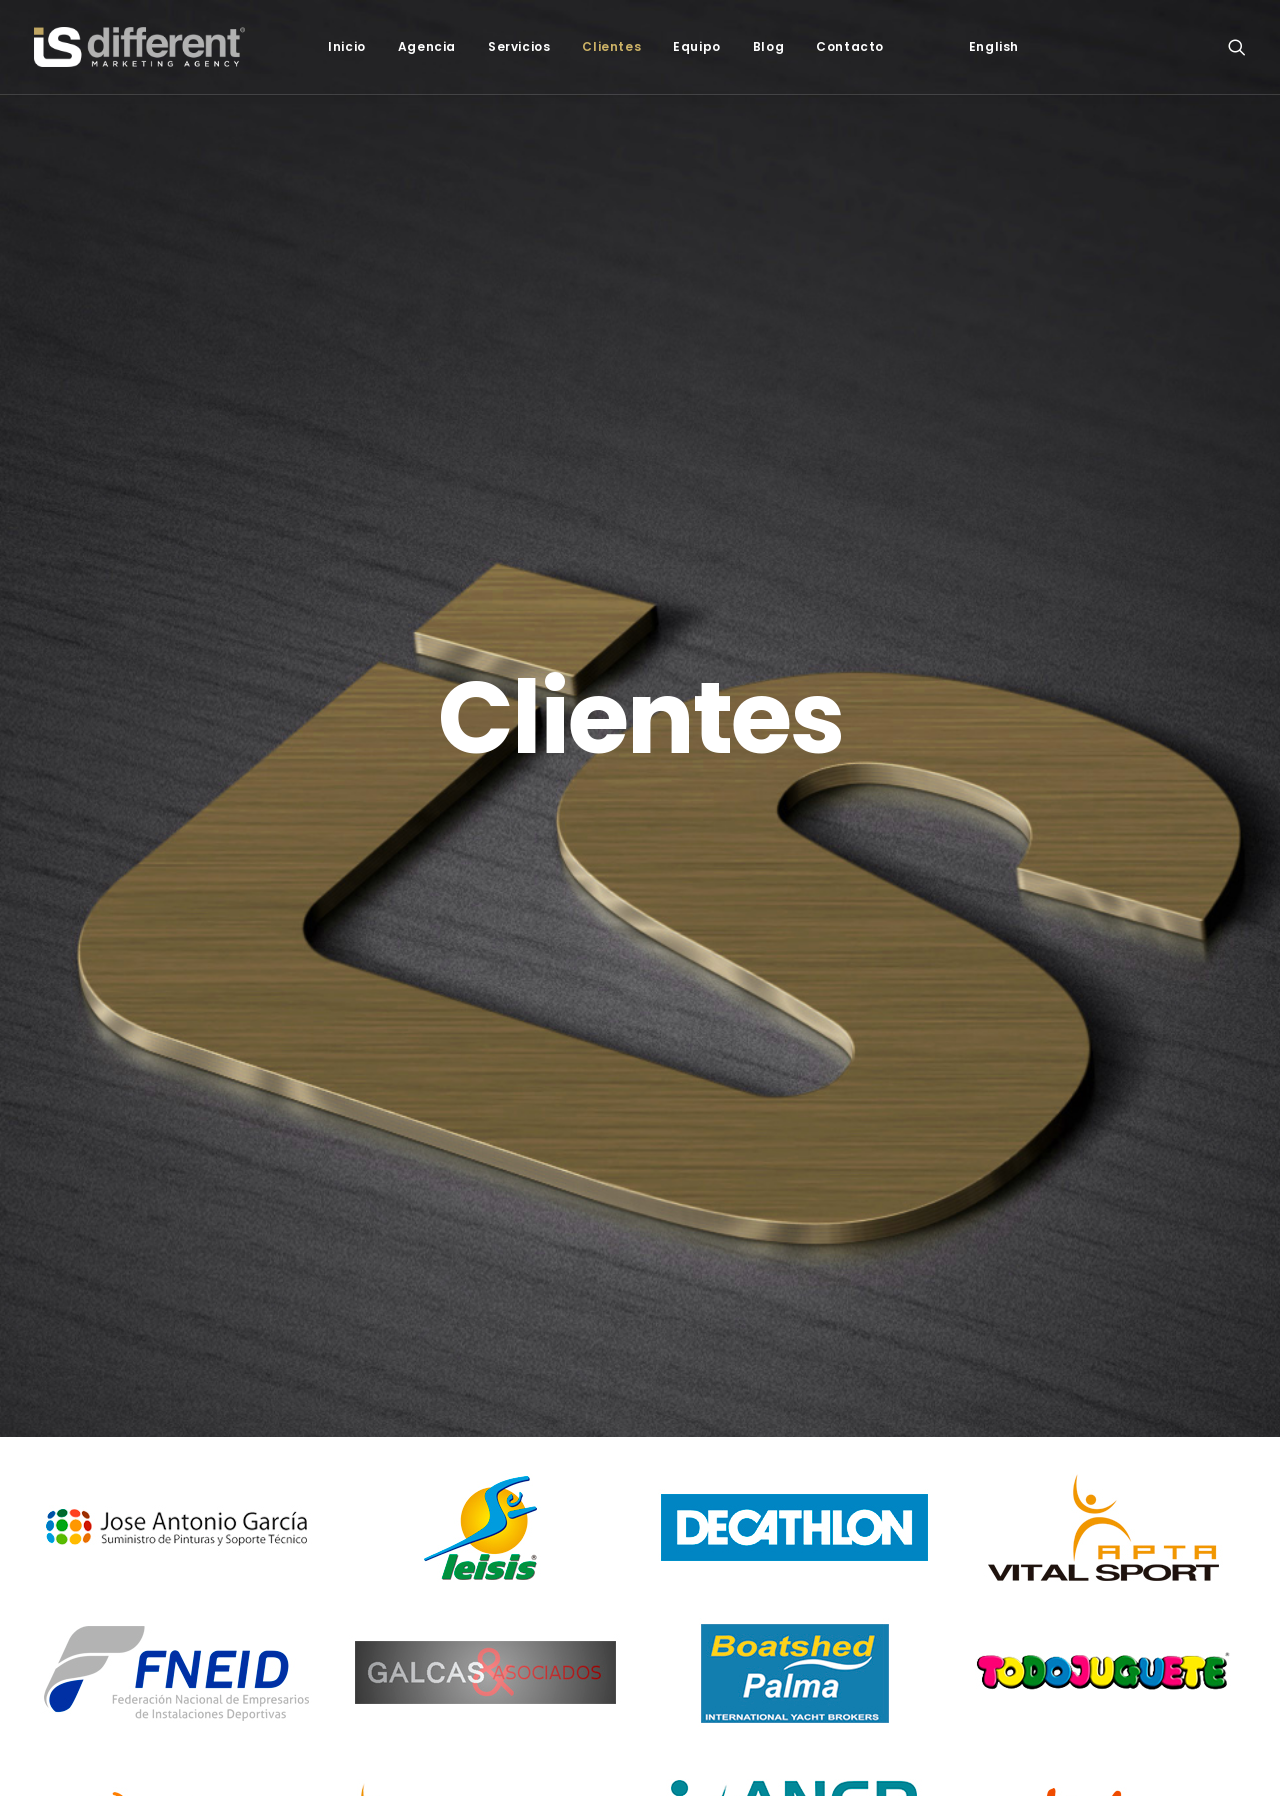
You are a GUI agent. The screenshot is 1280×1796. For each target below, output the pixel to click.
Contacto (850, 46)
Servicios (519, 46)
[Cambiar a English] (994, 47)
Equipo (697, 46)
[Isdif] (139, 47)
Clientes (611, 46)
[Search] (1237, 47)
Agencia (427, 46)
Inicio (347, 46)
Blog (768, 46)
